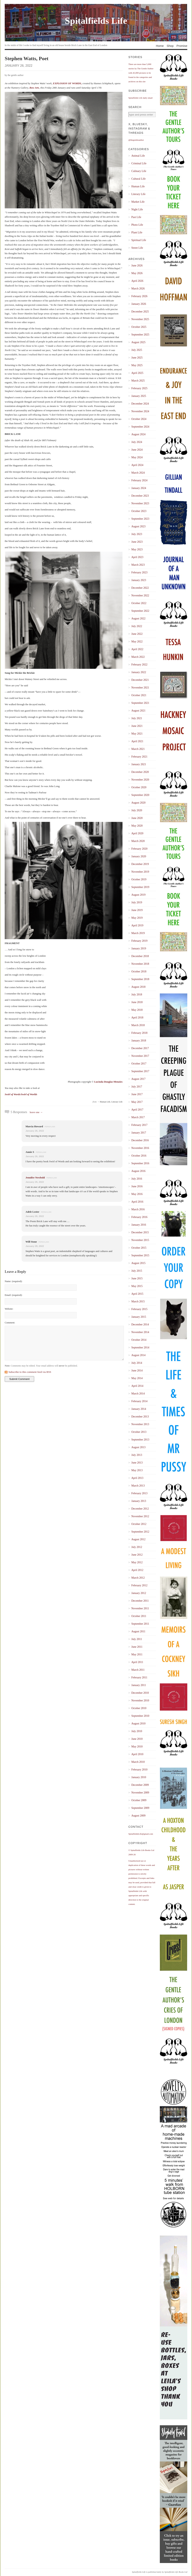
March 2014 (138, 1393)
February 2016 (139, 1217)
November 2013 (140, 1424)
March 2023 (138, 564)
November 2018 (140, 963)
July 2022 (136, 626)
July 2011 (136, 1639)
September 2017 (140, 1071)
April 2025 (137, 372)
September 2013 (140, 1439)
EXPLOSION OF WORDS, (67, 83)
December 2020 (140, 772)
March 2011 (138, 1669)
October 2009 (138, 1800)
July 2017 (136, 1086)
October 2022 (138, 603)
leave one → (36, 1112)
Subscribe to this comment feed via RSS (29, 1371)
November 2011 (140, 1608)
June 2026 (137, 265)
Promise (181, 45)
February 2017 (139, 1125)
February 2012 (139, 1585)
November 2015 (140, 1240)
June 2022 (137, 633)
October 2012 (138, 1524)
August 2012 (138, 1539)
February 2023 (139, 572)
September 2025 (140, 334)
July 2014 (136, 1362)
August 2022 (138, 618)
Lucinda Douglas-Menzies (108, 1081)
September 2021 (140, 702)
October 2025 (138, 326)
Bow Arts (34, 87)
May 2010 (137, 1746)
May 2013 (137, 1470)
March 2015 (138, 1301)
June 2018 (137, 1002)
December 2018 (140, 956)
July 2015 (136, 1270)
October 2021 (138, 695)
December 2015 (140, 1232)
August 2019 (138, 894)
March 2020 (138, 841)
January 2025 (138, 396)
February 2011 (139, 1677)
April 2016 (137, 1201)
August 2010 (138, 1723)
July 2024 (136, 442)
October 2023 (138, 511)
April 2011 (137, 1662)
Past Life (136, 217)
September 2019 (140, 887)
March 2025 (138, 380)
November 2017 (140, 1055)
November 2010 (140, 1700)
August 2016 (138, 1171)
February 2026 (139, 296)
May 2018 (137, 1009)
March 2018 (138, 1025)
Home (160, 45)
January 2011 (138, 1685)
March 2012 (138, 1577)
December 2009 (140, 1784)
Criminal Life (138, 163)
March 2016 (138, 1209)
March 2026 (138, 288)
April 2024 (137, 465)
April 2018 (137, 1017)
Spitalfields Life (96, 21)
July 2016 (136, 1178)
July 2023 (136, 534)
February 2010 (139, 1769)
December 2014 (140, 1324)
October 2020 (138, 787)
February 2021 (139, 756)
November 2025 (140, 319)
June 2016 (137, 1186)
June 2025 (137, 357)
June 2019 (137, 910)
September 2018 (140, 979)
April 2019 (137, 925)
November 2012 (140, 1516)
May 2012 (137, 1562)
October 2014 (138, 1339)
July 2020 (136, 810)
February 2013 (139, 1493)
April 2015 (137, 1293)
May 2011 (137, 1654)
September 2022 (140, 610)
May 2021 (137, 733)
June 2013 (137, 1462)
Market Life (137, 201)
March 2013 (138, 1485)
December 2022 (140, 587)
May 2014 (137, 1378)
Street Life (137, 247)
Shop (170, 45)
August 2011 (138, 1631)
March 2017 (138, 1117)
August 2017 (138, 1078)
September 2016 (140, 1163)
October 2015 (138, 1247)
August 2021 (138, 710)
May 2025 (137, 365)
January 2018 (138, 1040)
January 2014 (138, 1408)
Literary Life (117, 1101)
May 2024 (137, 457)
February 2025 (139, 388)
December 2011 (140, 1600)
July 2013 (136, 1454)
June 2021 (137, 725)
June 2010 (137, 1738)
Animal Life (138, 155)
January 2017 (138, 1132)
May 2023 (137, 549)
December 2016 (140, 1140)
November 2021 (140, 687)
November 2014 (140, 1332)
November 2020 (140, 779)
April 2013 (137, 1477)
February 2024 (139, 480)
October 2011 (138, 1616)
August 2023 (138, 526)
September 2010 (140, 1715)
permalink (50, 1127)
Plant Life (136, 232)
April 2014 (137, 1385)
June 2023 (137, 541)
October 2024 (138, 419)
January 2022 (138, 672)
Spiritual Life (138, 240)
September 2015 (140, 1255)
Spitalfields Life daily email (140, 98)
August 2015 (138, 1263)
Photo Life (137, 224)
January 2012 (138, 1593)
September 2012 (140, 1531)
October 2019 (138, 879)
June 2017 (137, 1094)
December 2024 (140, 403)
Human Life (105, 1101)
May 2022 (137, 641)
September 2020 (140, 795)
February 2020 (139, 848)
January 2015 (138, 1316)
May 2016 (137, 1194)
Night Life (137, 209)
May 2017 (137, 1101)
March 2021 (138, 748)
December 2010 (140, 1692)
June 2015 (137, 1278)
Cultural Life (138, 178)
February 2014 (139, 1401)
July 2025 (136, 349)
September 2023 (140, 518)
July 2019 (136, 902)
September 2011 (140, 1623)
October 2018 (138, 971)
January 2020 (138, 856)
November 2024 (140, 411)
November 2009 (140, 1792)
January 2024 (138, 488)
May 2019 (137, 917)
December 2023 (140, 495)
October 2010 (138, 1708)
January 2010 (138, 1777)
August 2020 (138, 802)
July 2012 (136, 1547)
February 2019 (139, 940)
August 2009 (138, 1815)
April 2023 (137, 557)
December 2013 (140, 1416)
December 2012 (140, 1508)
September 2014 (140, 1347)
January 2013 (138, 1501)
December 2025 (140, 311)
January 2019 (138, 948)
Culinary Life (138, 171)
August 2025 (138, 342)
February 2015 (139, 1309)
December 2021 (140, 679)
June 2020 (137, 818)
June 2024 (137, 449)
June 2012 (137, 1554)
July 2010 (136, 1731)
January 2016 (138, 1224)
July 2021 (136, 718)
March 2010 (138, 1761)
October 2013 (138, 1431)
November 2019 (140, 871)
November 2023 (140, 503)
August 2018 (138, 986)
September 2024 (140, 426)
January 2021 (138, 764)
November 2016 (140, 1148)
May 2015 (137, 1286)
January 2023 (138, 580)
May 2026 (137, 273)
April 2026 (137, 280)
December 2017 (140, 1048)
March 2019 (138, 933)
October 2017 (138, 1063)
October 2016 (138, 1155)
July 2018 (136, 994)
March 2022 (138, 656)
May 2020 (137, 825)
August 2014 (138, 1355)
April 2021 (137, 741)
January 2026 (138, 303)
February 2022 (139, 664)
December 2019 (140, 864)
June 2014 (137, 1370)
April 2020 (137, 833)
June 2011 (137, 1646)
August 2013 (138, 1447)
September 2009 (140, 1807)
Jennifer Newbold (35, 1177)
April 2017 (137, 1109)
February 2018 (139, 1032)
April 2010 (137, 1754)
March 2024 (138, 472)
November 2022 (140, 595)
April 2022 (137, 649)
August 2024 (138, 434)
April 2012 (137, 1570)
